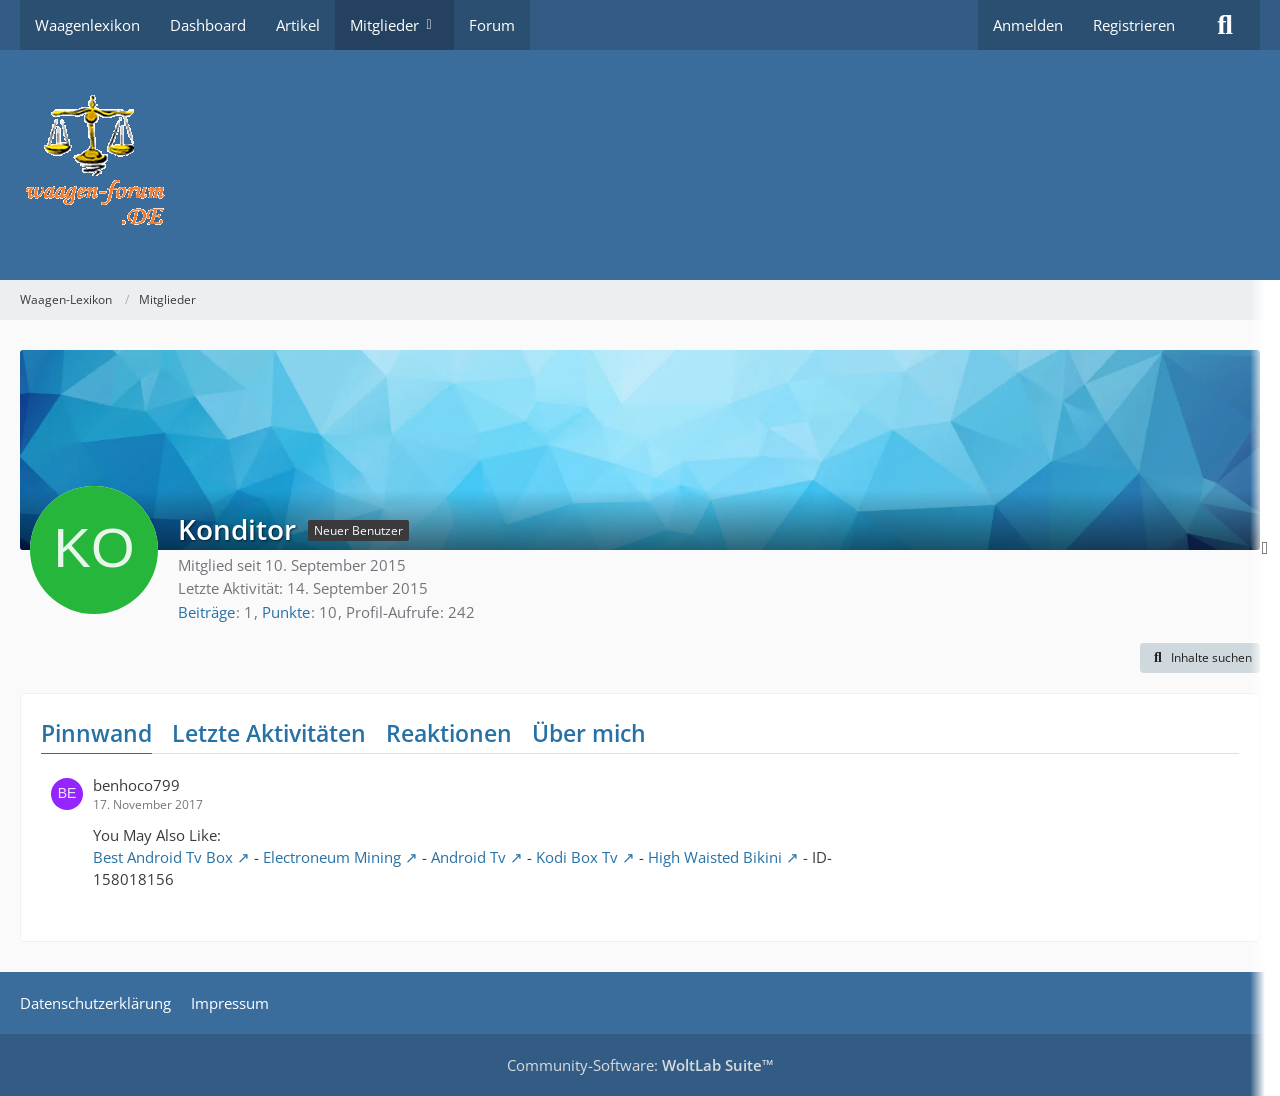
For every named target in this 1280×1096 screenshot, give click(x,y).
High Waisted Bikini (715, 857)
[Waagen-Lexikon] (640, 165)
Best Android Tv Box (163, 857)
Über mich (589, 733)
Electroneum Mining (332, 857)
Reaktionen (449, 733)
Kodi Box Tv (577, 857)
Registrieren (1134, 25)
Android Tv (468, 857)
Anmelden (1028, 25)
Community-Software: (640, 1065)
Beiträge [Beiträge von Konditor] (206, 612)
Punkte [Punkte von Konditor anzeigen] (286, 612)
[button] (1200, 658)
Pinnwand (96, 733)
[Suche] (1225, 25)
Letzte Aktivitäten (269, 733)
